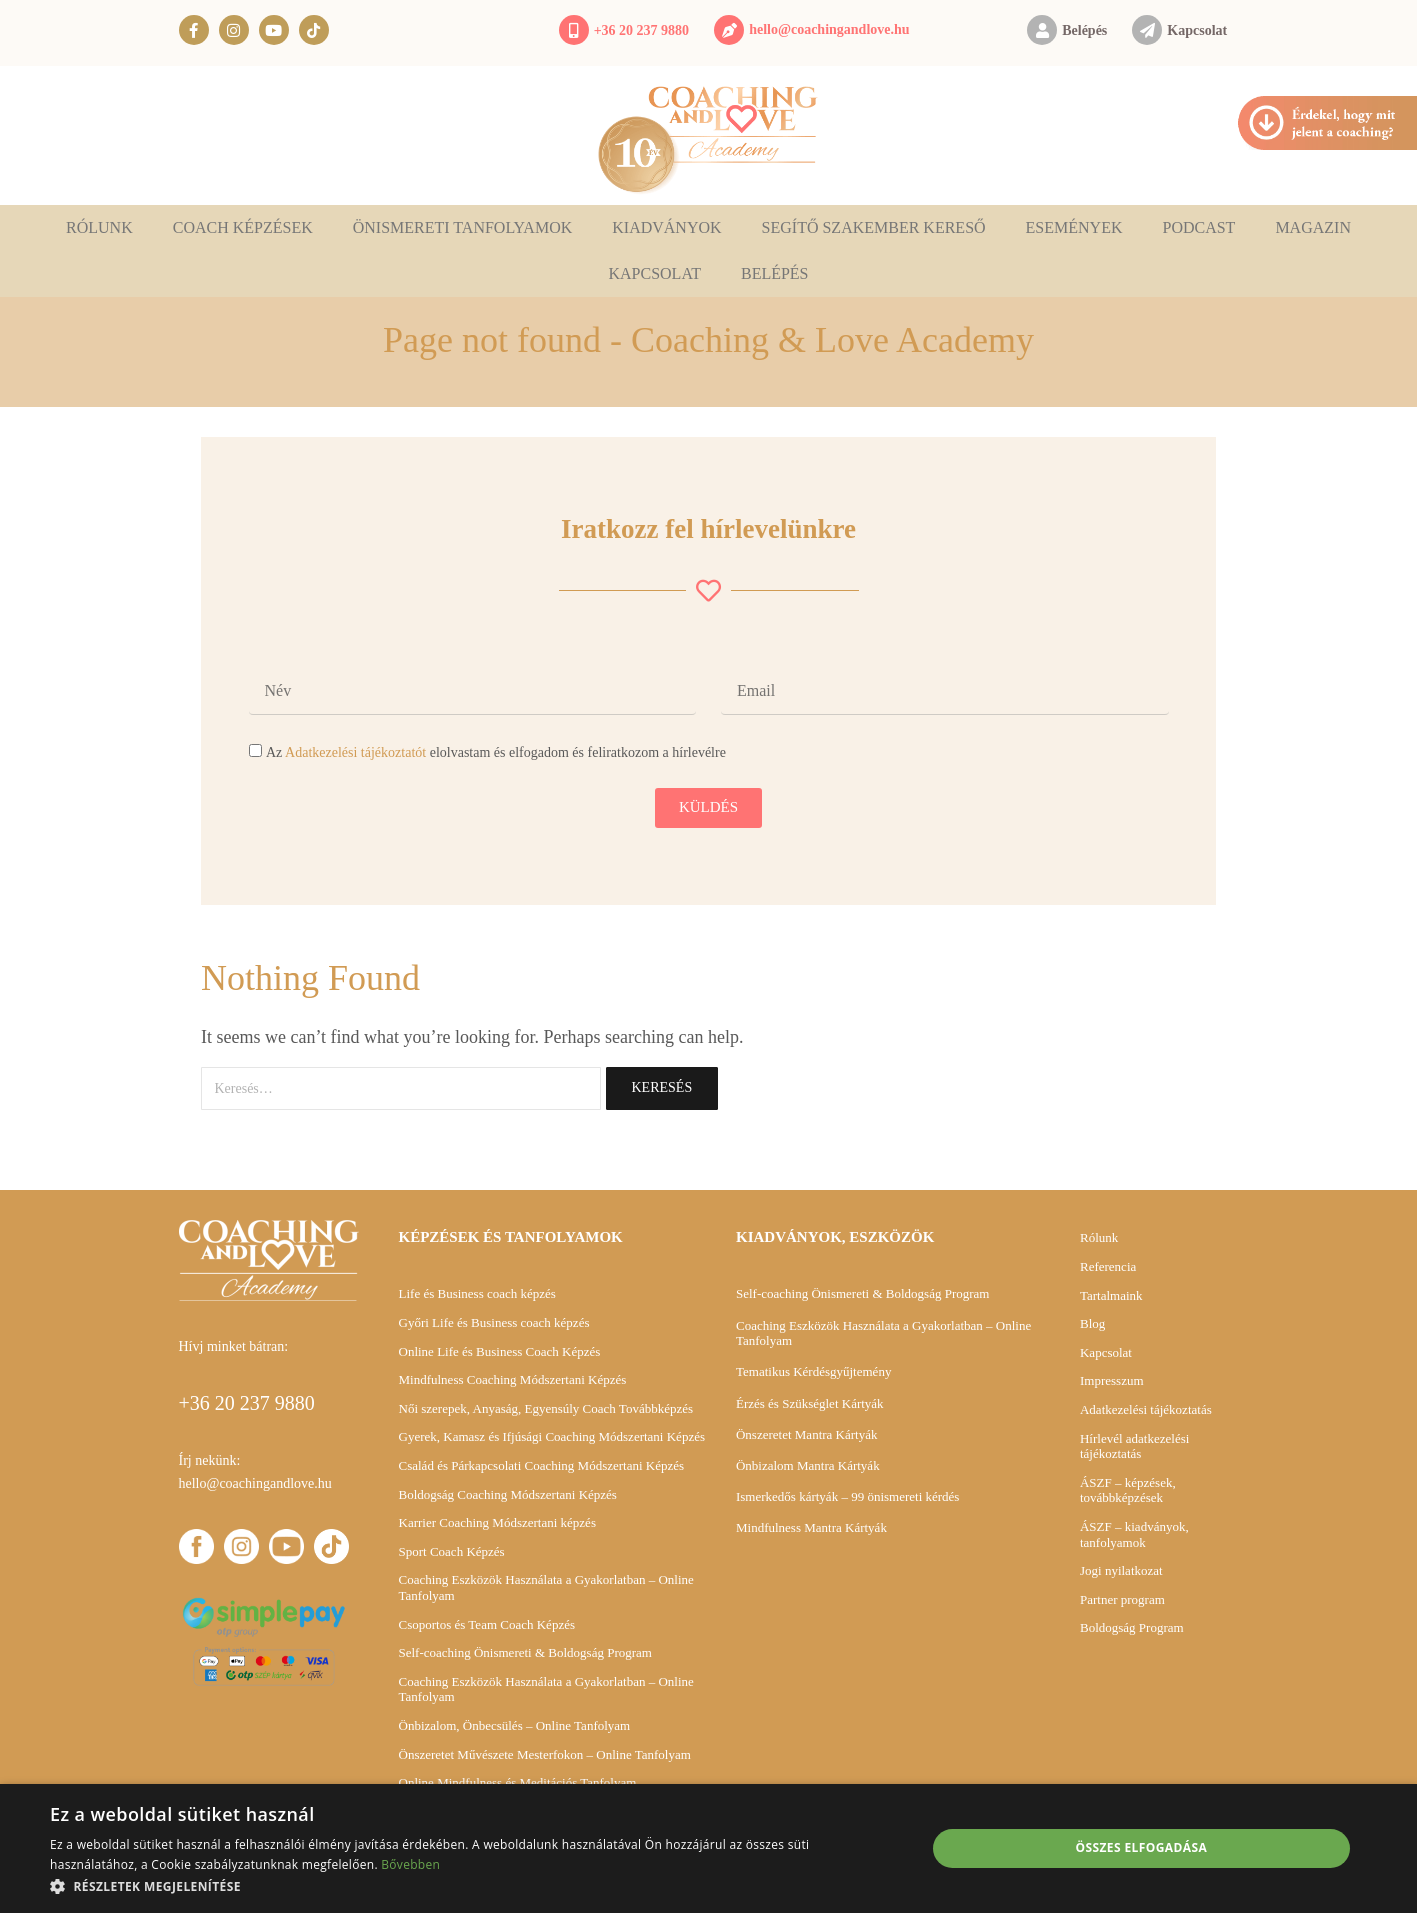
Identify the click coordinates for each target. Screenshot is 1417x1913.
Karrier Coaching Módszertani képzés (497, 1522)
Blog (1092, 1323)
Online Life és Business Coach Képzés (500, 1351)
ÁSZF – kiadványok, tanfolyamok (1134, 1534)
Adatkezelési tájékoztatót (355, 752)
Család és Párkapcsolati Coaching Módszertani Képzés (542, 1465)
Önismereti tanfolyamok (463, 227)
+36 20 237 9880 (641, 30)
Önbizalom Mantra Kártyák (808, 1465)
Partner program (1122, 1599)
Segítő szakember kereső (874, 227)
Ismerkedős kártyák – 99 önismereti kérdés (847, 1496)
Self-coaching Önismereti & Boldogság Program (525, 1652)
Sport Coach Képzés (452, 1551)
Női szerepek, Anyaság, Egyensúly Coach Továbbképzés (546, 1408)
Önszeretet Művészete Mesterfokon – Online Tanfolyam (545, 1754)
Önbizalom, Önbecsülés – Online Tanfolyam (515, 1725)
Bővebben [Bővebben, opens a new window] (410, 1864)
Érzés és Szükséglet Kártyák (810, 1403)
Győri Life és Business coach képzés (494, 1322)
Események (1074, 227)
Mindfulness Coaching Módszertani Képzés (513, 1379)
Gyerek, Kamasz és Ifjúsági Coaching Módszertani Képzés (552, 1436)
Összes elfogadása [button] (1142, 1847)
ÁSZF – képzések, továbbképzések (1128, 1490)
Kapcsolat (1197, 30)
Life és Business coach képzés (477, 1293)
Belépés (1084, 30)
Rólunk (99, 227)
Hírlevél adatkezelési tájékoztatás (1134, 1446)
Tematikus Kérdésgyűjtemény (813, 1371)
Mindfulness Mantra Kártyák (811, 1527)
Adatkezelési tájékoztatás (1146, 1409)
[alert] (708, 1848)
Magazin (1313, 227)
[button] (475, 1886)
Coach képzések (243, 227)
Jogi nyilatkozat (1121, 1570)
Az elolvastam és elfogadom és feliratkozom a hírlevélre (496, 752)
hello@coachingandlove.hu (829, 29)
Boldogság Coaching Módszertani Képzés (508, 1494)
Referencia (1108, 1266)
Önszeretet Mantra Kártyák (807, 1434)
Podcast (1198, 227)
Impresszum (1112, 1380)
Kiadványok (666, 227)
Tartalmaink (1111, 1295)
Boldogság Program (1132, 1627)
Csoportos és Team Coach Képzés (487, 1624)
